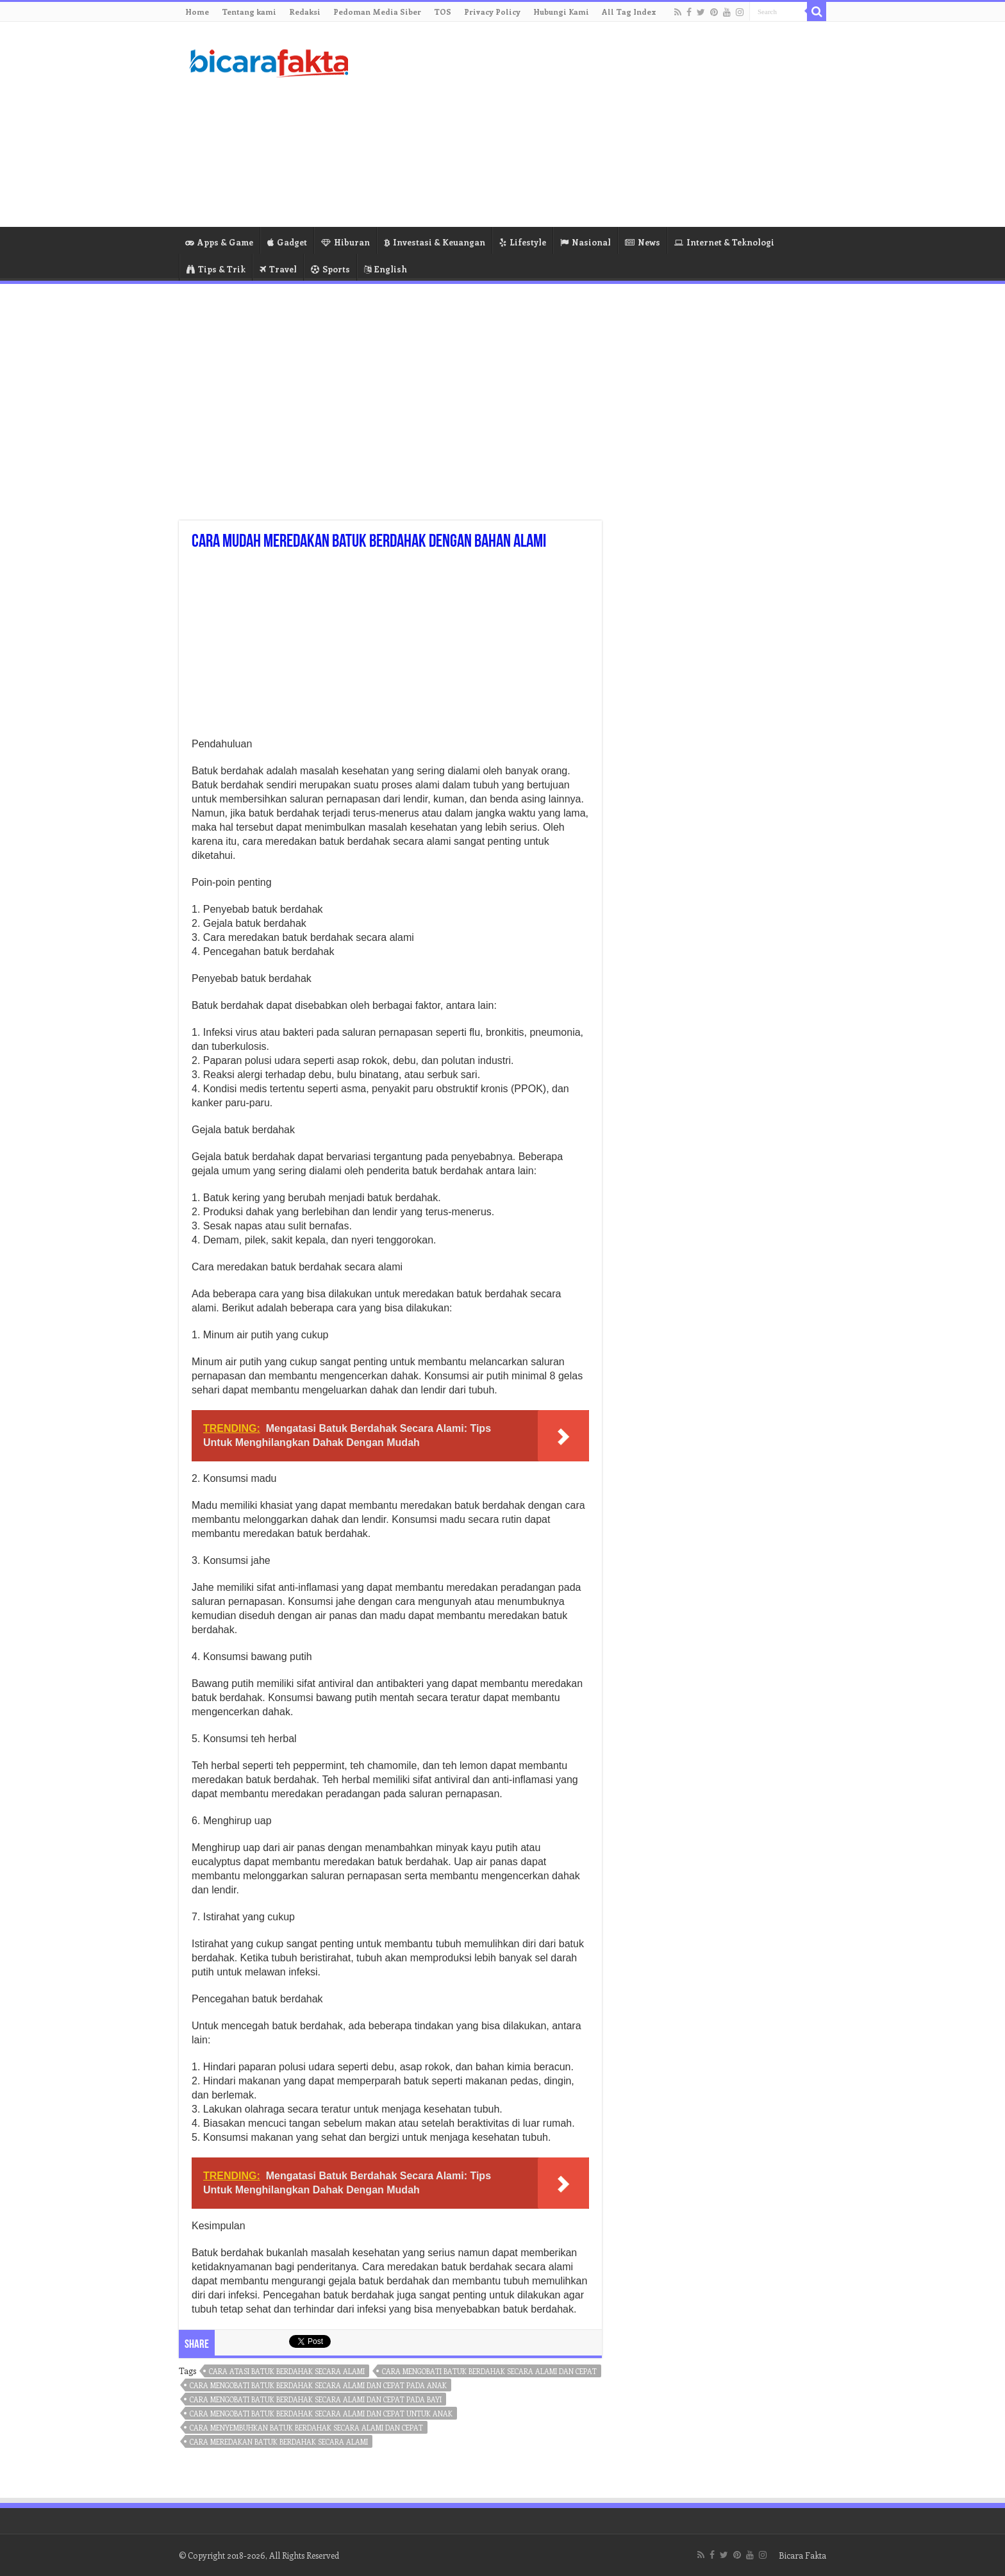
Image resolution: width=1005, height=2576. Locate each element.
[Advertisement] (583, 124)
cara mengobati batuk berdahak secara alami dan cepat (489, 2371)
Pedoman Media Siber (377, 11)
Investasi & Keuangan (434, 242)
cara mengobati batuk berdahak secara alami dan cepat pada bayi (316, 2399)
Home (197, 11)
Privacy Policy (492, 11)
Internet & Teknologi (724, 242)
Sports (330, 268)
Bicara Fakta (802, 2555)
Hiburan (345, 242)
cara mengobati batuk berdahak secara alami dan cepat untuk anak (321, 2413)
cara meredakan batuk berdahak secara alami (279, 2442)
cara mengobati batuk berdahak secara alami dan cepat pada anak (318, 2385)
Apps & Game (219, 242)
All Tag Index (629, 11)
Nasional (585, 242)
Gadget (287, 242)
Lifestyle (522, 242)
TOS (442, 11)
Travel (278, 268)
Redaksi (304, 11)
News (642, 242)
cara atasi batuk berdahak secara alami (287, 2371)
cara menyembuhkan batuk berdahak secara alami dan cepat (306, 2427)
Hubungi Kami (561, 11)
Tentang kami (249, 11)
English (385, 268)
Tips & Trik (216, 268)
